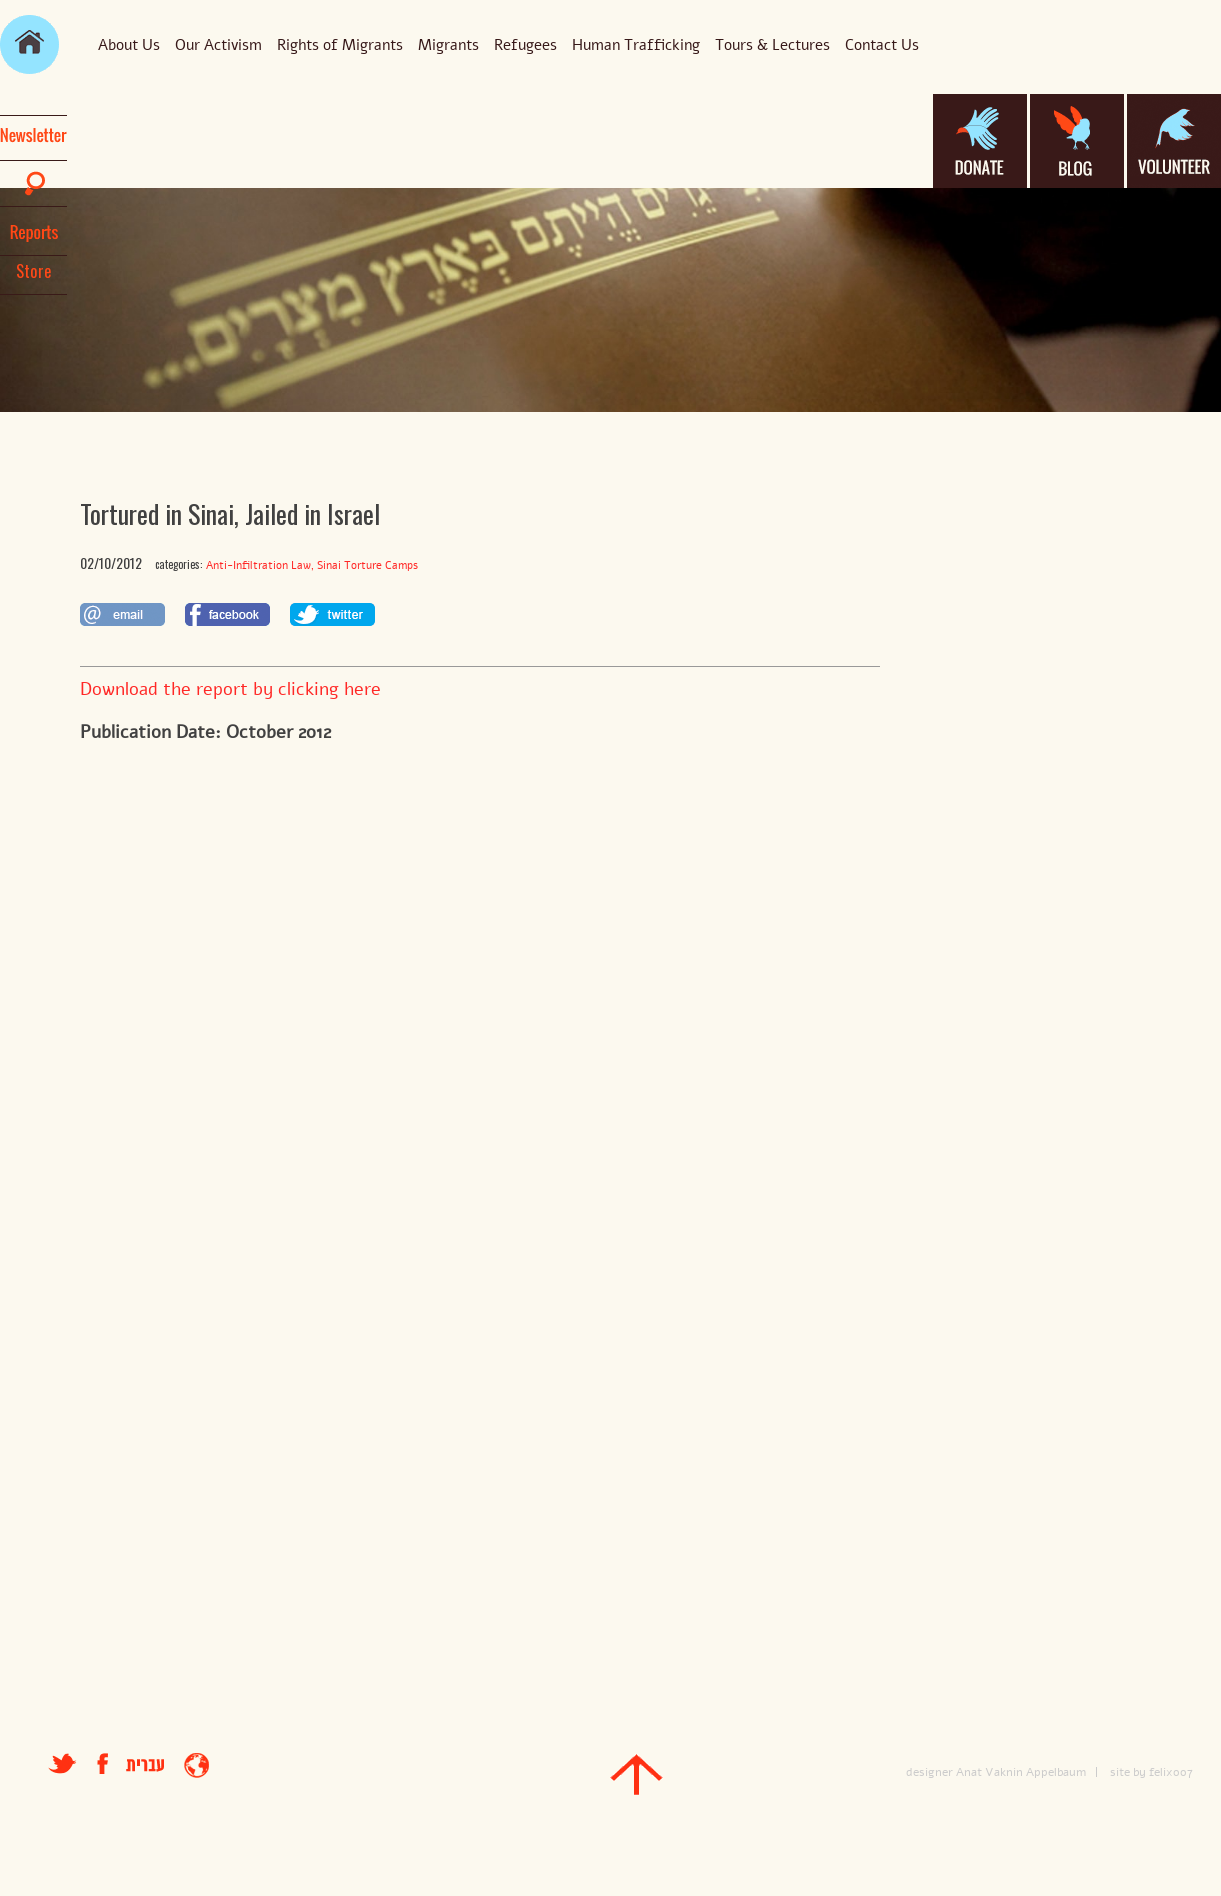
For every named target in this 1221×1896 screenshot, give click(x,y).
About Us (129, 45)
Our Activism (218, 45)
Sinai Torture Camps (367, 565)
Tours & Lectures (772, 45)
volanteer (1174, 141)
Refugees (525, 45)
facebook (111, 1763)
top (636, 1774)
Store (34, 271)
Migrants (448, 45)
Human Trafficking (636, 45)
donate (980, 141)
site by (1128, 1772)
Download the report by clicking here (230, 689)
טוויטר (62, 1763)
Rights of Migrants (340, 45)
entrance (196, 1765)
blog (1077, 141)
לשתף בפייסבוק (227, 614)
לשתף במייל (122, 614)
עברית (145, 1765)
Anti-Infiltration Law (258, 565)
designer (929, 1772)
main (29, 44)
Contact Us (882, 45)
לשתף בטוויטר (332, 614)
